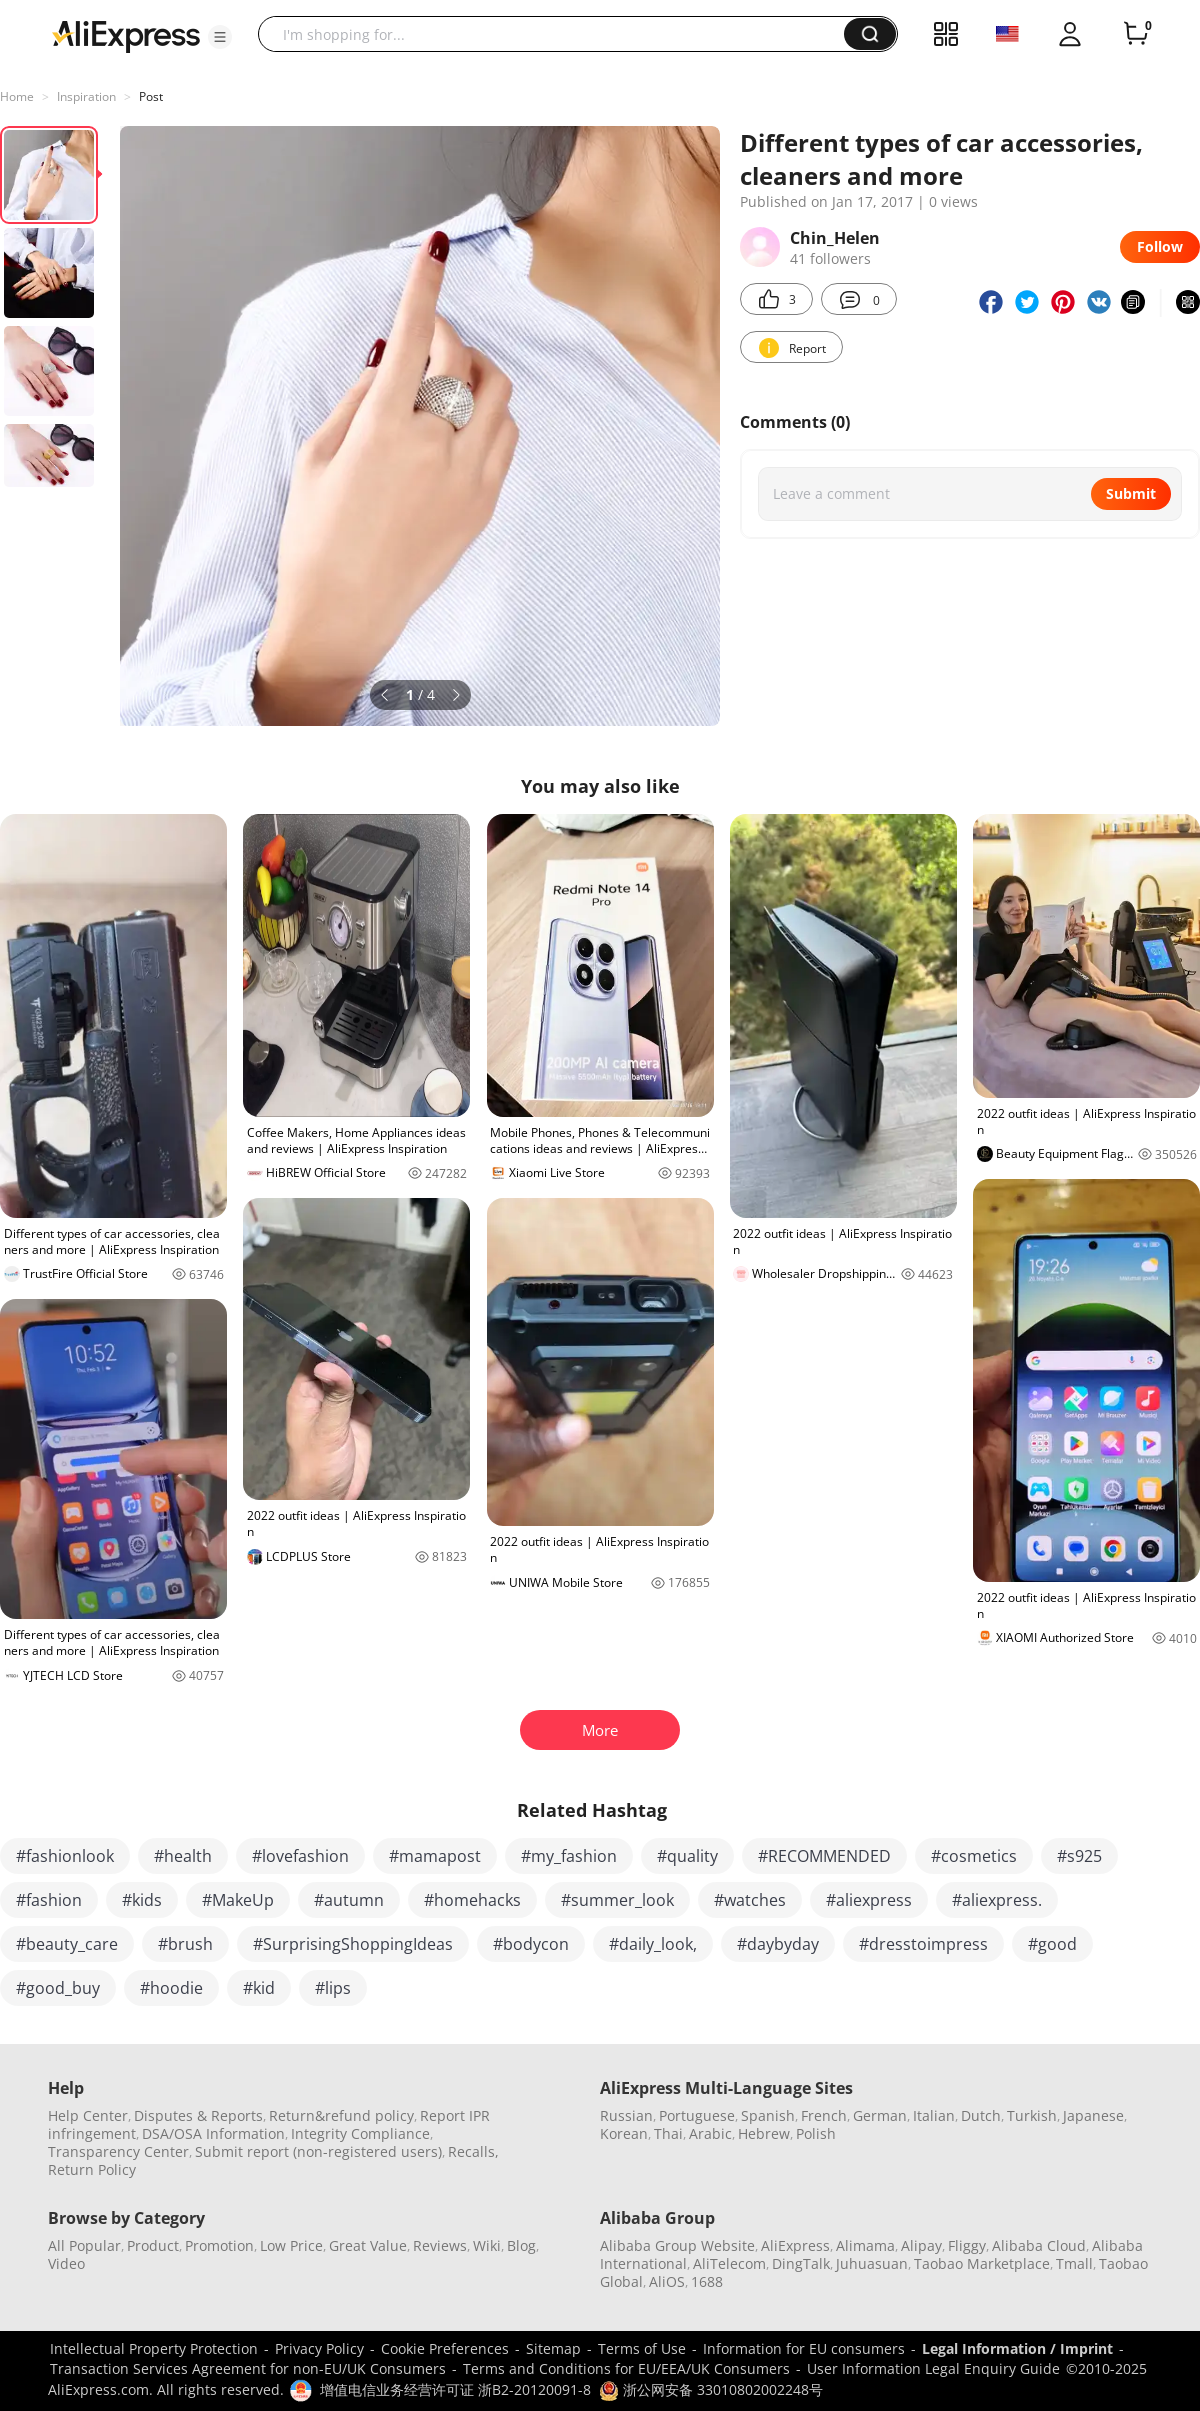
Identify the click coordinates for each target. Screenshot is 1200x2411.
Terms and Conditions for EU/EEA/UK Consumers (626, 2368)
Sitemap (553, 2348)
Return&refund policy (341, 2115)
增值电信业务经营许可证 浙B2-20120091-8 (455, 2389)
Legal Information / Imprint (1017, 2348)
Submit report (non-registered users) (318, 2151)
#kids (142, 1900)
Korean (624, 2133)
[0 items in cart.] (1136, 34)
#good (1052, 1944)
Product (153, 2245)
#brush (185, 1944)
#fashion (49, 1900)
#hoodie (171, 1988)
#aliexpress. (997, 1900)
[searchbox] (558, 34)
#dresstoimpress (923, 1944)
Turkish (1032, 2115)
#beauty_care (67, 1944)
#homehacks (472, 1900)
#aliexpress (869, 1900)
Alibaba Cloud (1039, 2245)
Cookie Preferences (445, 2348)
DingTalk (801, 2263)
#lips (333, 1988)
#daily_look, (653, 1944)
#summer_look (617, 1900)
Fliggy (967, 2245)
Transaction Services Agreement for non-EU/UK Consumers (248, 2368)
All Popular (84, 2245)
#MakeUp (238, 1900)
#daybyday (778, 1944)
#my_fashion (569, 1856)
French (824, 2115)
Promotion (219, 2245)
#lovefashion (300, 1856)
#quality (687, 1856)
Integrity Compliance (360, 2133)
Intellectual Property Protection (154, 2348)
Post (151, 96)
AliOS (667, 2281)
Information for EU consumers (804, 2348)
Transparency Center (118, 2151)
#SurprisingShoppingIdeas (353, 1944)
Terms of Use (642, 2348)
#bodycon (531, 1944)
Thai (668, 2133)
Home (17, 96)
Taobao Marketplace (982, 2263)
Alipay (921, 2245)
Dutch (981, 2115)
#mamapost (435, 1856)
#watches (750, 1900)
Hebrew (764, 2133)
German (880, 2115)
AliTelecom (729, 2263)
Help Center (88, 2115)
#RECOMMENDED (824, 1856)
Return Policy (92, 2169)
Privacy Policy (319, 2348)
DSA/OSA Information (213, 2133)
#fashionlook (65, 1856)
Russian (626, 2115)
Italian (934, 2115)
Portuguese (697, 2115)
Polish (816, 2133)
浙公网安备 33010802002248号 (711, 2389)
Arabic (710, 2133)
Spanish (768, 2115)
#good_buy (58, 1988)
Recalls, (473, 2151)
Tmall (1074, 2263)
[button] (220, 37)
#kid (259, 1988)
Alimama (865, 2245)
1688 (707, 2281)
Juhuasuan (872, 2263)
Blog (521, 2245)
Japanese (1093, 2115)
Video (66, 2263)
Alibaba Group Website (677, 2245)
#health (183, 1856)
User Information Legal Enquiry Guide (933, 2368)
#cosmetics (974, 1856)
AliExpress (795, 2245)
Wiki (487, 2245)
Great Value (368, 2245)
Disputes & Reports (198, 2115)
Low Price (291, 2245)
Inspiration (86, 96)
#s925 (1079, 1856)
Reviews (440, 2245)
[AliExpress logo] (126, 35)
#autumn (349, 1900)
